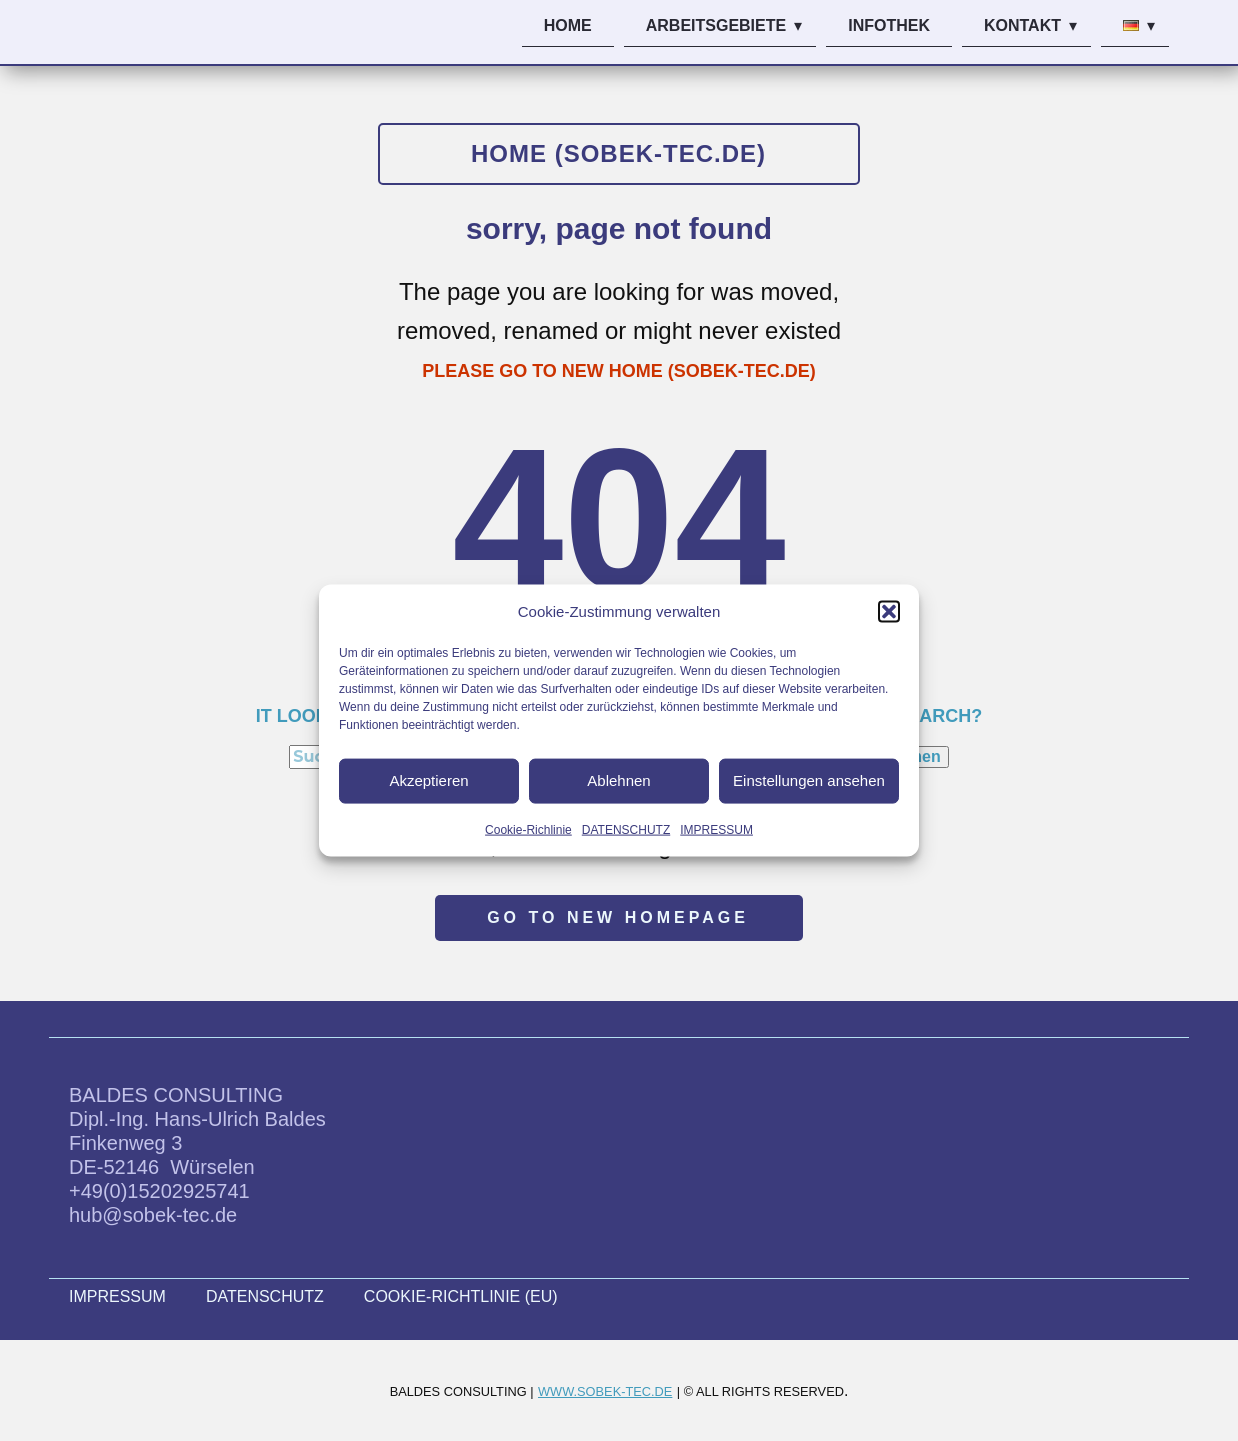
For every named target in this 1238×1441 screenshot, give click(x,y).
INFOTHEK (889, 25)
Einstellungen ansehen (809, 780)
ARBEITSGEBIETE (716, 25)
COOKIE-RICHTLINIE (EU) (461, 1296)
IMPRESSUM (716, 829)
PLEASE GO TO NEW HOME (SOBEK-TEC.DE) (619, 371)
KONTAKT (1022, 25)
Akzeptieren (428, 780)
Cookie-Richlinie (528, 829)
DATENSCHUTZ (626, 829)
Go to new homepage (618, 917)
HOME (568, 25)
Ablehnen (618, 780)
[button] (889, 611)
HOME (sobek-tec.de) (618, 153)
